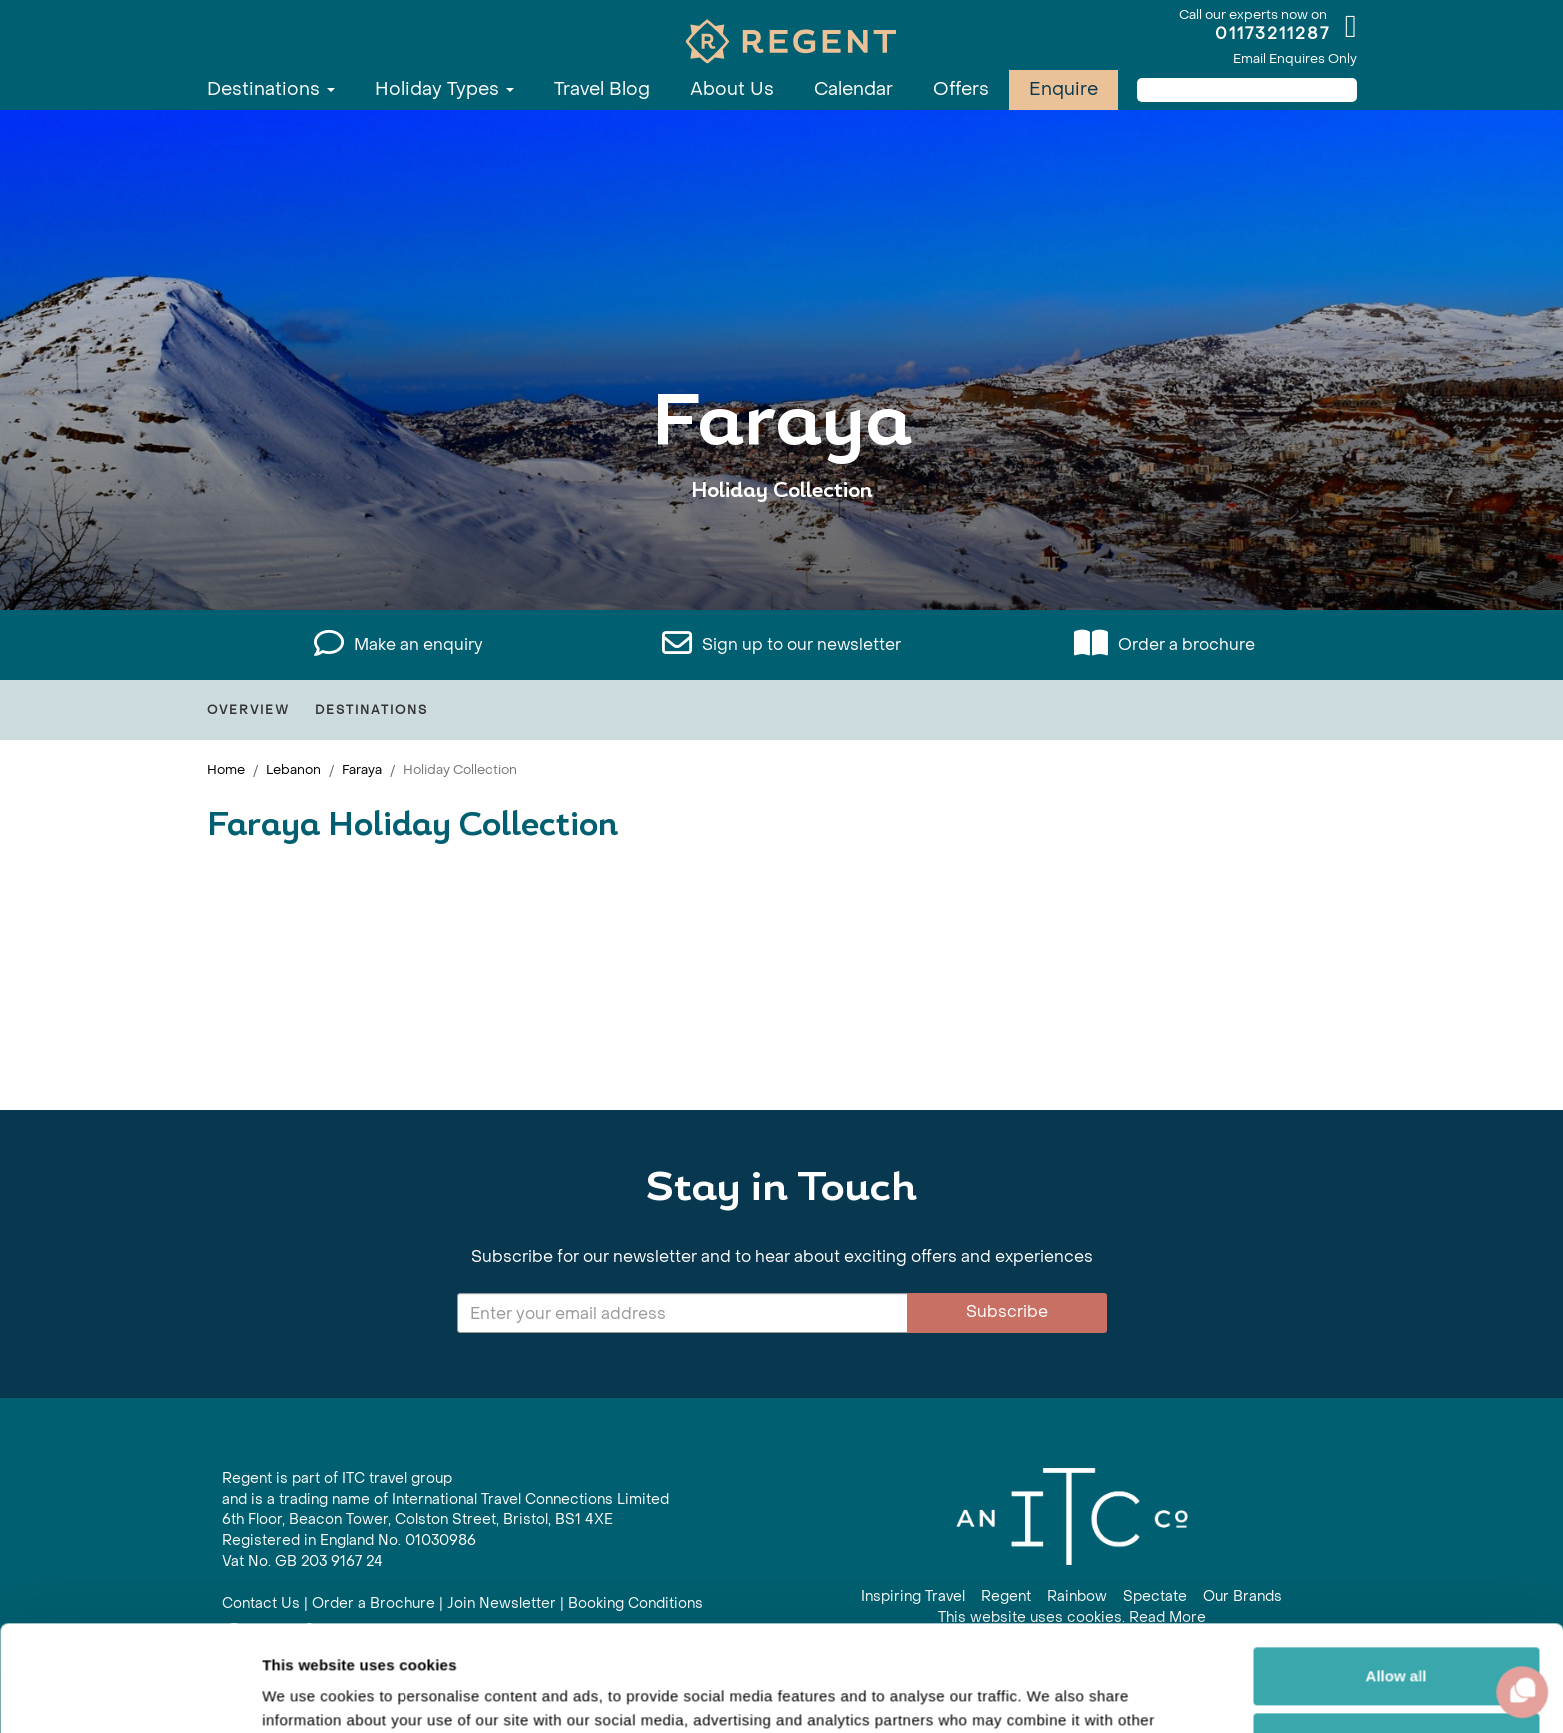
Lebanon (293, 769)
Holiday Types (444, 89)
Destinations (271, 89)
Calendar (853, 89)
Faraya (362, 769)
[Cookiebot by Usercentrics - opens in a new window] (129, 1694)
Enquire (1063, 89)
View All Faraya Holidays (781, 552)
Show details (308, 1693)
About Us (732, 89)
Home (226, 769)
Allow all (1396, 1570)
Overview (248, 710)
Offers (961, 89)
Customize (1397, 1635)
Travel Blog (602, 89)
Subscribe (1007, 1311)
